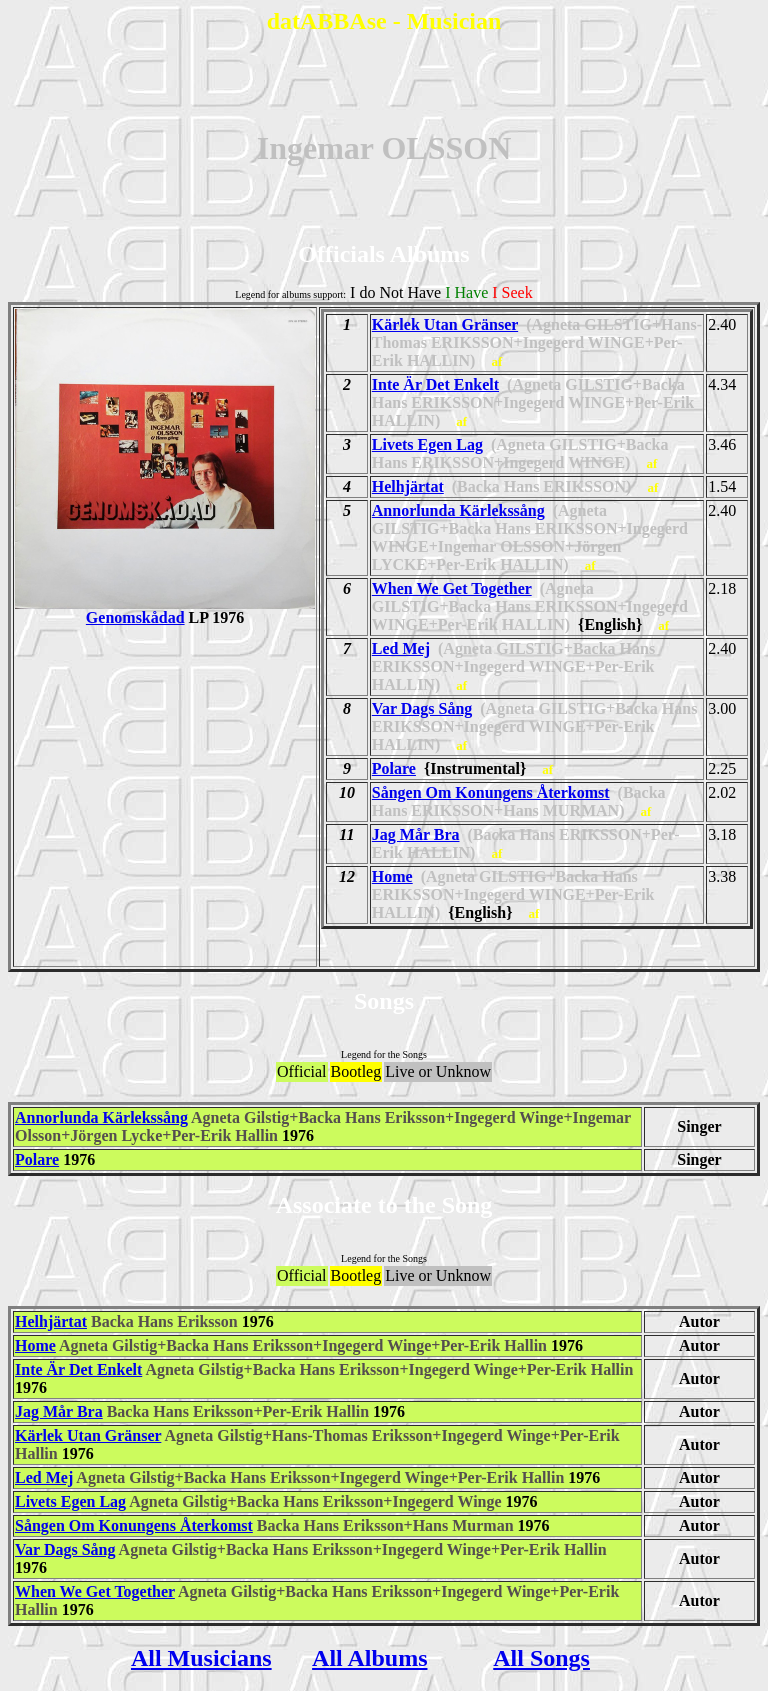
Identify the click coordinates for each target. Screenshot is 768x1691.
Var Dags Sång (422, 708)
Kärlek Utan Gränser (445, 324)
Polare (394, 768)
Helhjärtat (408, 486)
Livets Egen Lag (427, 444)
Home (392, 876)
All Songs (541, 1658)
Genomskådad (165, 610)
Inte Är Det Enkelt (435, 384)
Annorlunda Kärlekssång (458, 510)
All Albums (369, 1658)
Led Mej (401, 648)
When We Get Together (452, 588)
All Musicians (201, 1658)
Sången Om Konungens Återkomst (491, 792)
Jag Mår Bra (416, 834)
